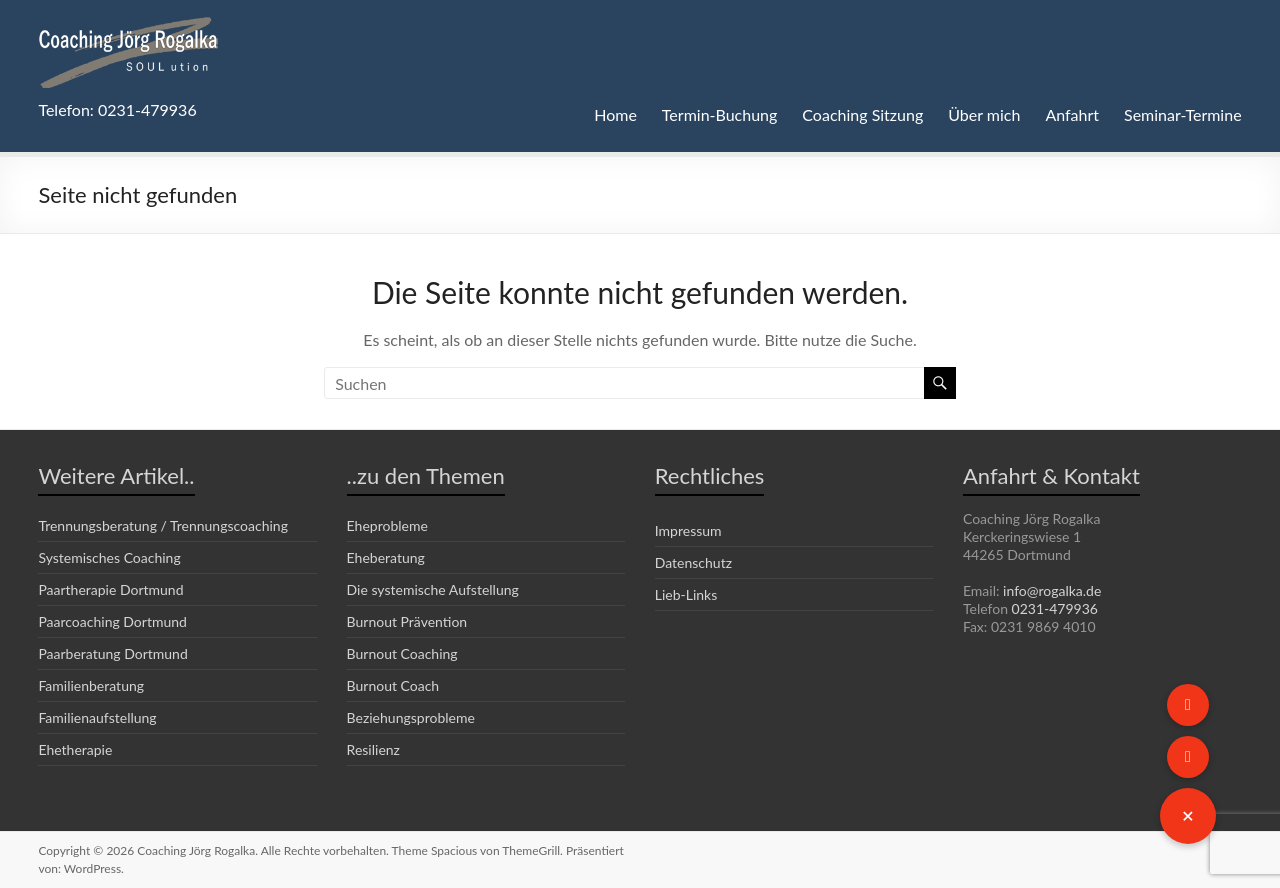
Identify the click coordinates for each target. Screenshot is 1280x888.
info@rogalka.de (1057, 591)
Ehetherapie (76, 749)
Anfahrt (1069, 114)
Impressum (689, 530)
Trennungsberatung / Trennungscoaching (166, 525)
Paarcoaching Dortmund (113, 621)
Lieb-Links (687, 594)
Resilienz (375, 749)
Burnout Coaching (403, 653)
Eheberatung (387, 557)
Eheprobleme (388, 525)
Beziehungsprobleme (413, 717)
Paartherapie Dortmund (111, 589)
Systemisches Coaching (112, 557)
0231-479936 (1053, 609)
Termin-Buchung (711, 114)
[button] (1188, 816)
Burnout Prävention (407, 621)
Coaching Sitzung (857, 114)
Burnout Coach (393, 685)
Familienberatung (92, 685)
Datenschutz (694, 562)
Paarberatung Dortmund (113, 653)
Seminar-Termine (1181, 114)
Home (607, 114)
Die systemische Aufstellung (434, 589)
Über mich (981, 114)
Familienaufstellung (98, 717)
